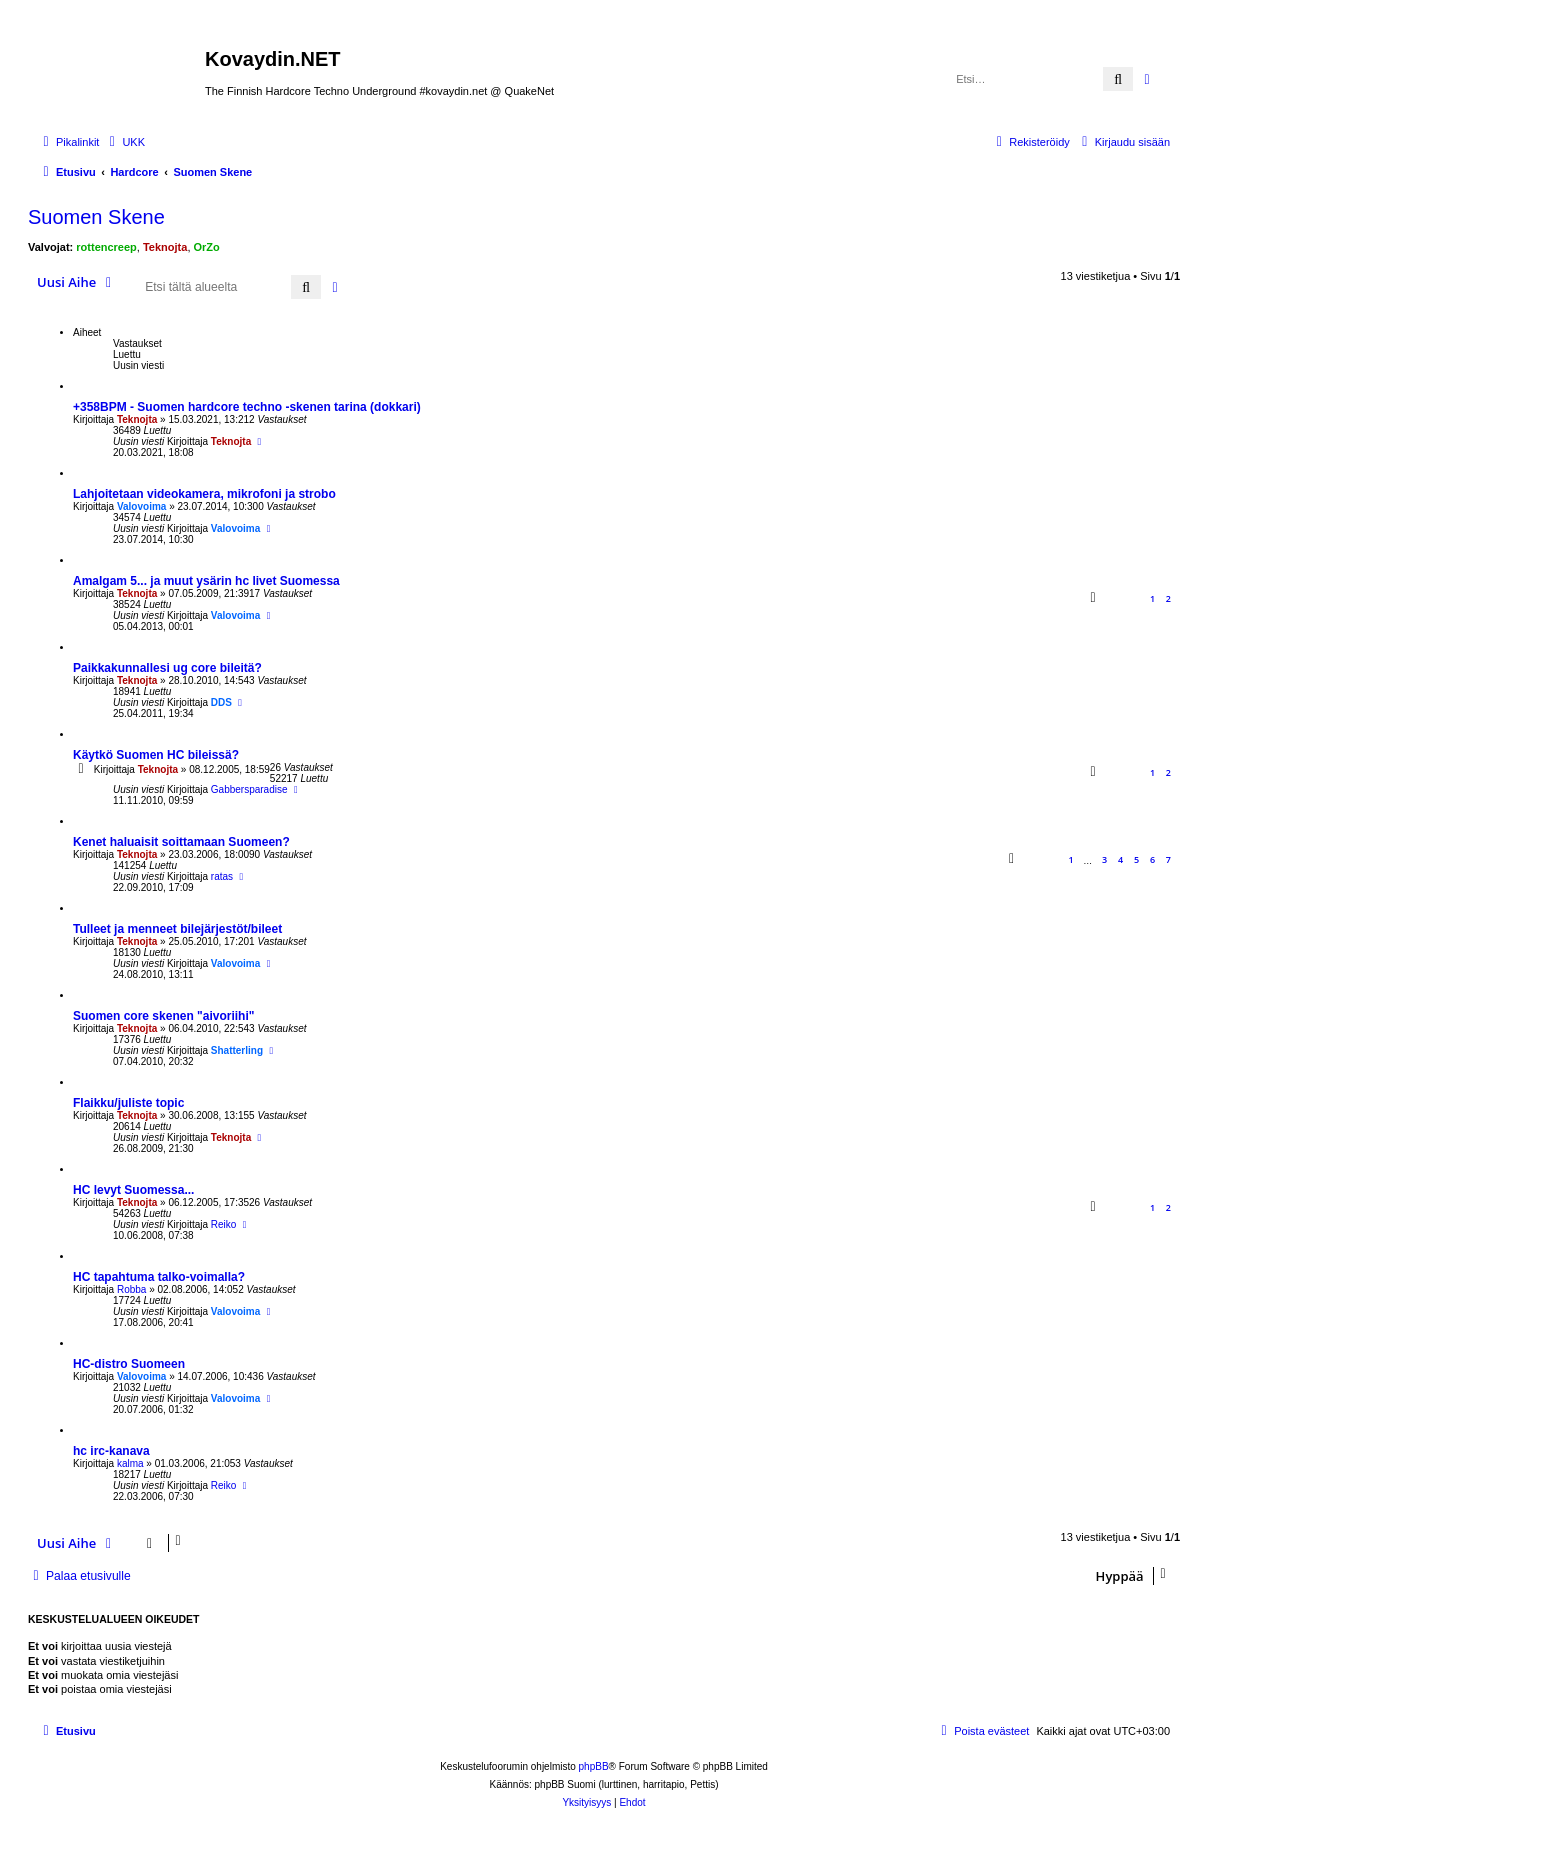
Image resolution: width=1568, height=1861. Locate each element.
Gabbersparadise (249, 789)
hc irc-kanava (111, 1451)
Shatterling (237, 1050)
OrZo (207, 247)
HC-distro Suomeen (129, 1364)
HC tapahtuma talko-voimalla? (159, 1277)
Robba (131, 1289)
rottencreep (106, 247)
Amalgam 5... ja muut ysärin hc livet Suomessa (206, 581)
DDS (221, 702)
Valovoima (141, 506)
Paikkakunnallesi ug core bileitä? (167, 668)
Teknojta (165, 247)
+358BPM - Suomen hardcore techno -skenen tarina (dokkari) (247, 407)
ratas (222, 876)
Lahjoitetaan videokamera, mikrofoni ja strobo (204, 494)
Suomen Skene (96, 217)
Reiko (224, 1224)
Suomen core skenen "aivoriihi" (163, 1016)
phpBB (594, 1766)
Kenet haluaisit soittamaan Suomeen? (181, 842)
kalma (130, 1463)
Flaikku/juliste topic (128, 1103)
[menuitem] (124, 142)
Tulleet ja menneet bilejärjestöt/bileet (177, 929)
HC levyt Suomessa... (133, 1190)
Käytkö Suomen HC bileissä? (156, 755)
